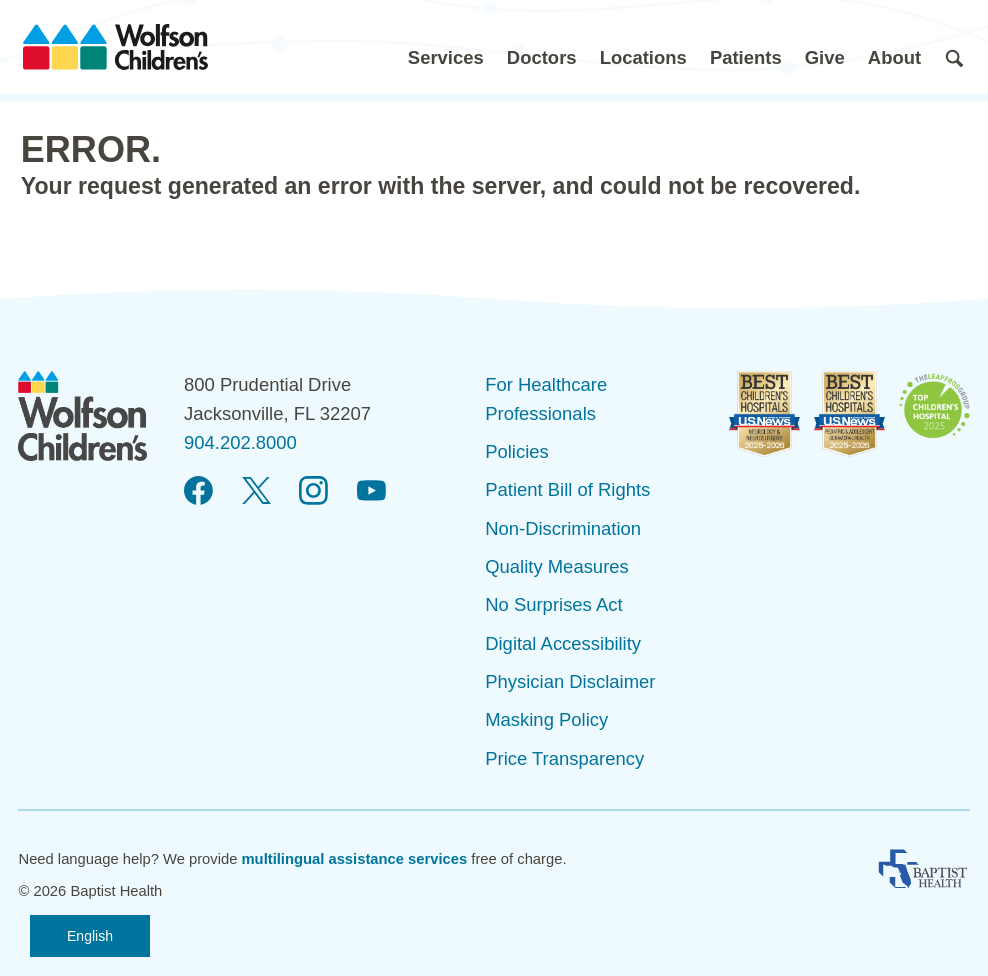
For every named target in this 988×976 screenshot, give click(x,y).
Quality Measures (557, 566)
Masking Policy (546, 719)
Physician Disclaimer (570, 681)
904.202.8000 (240, 442)
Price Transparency (564, 758)
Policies (517, 451)
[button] (445, 47)
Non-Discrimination (563, 528)
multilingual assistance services (354, 859)
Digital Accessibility (563, 643)
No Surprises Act (553, 604)
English (90, 936)
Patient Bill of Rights (567, 489)
